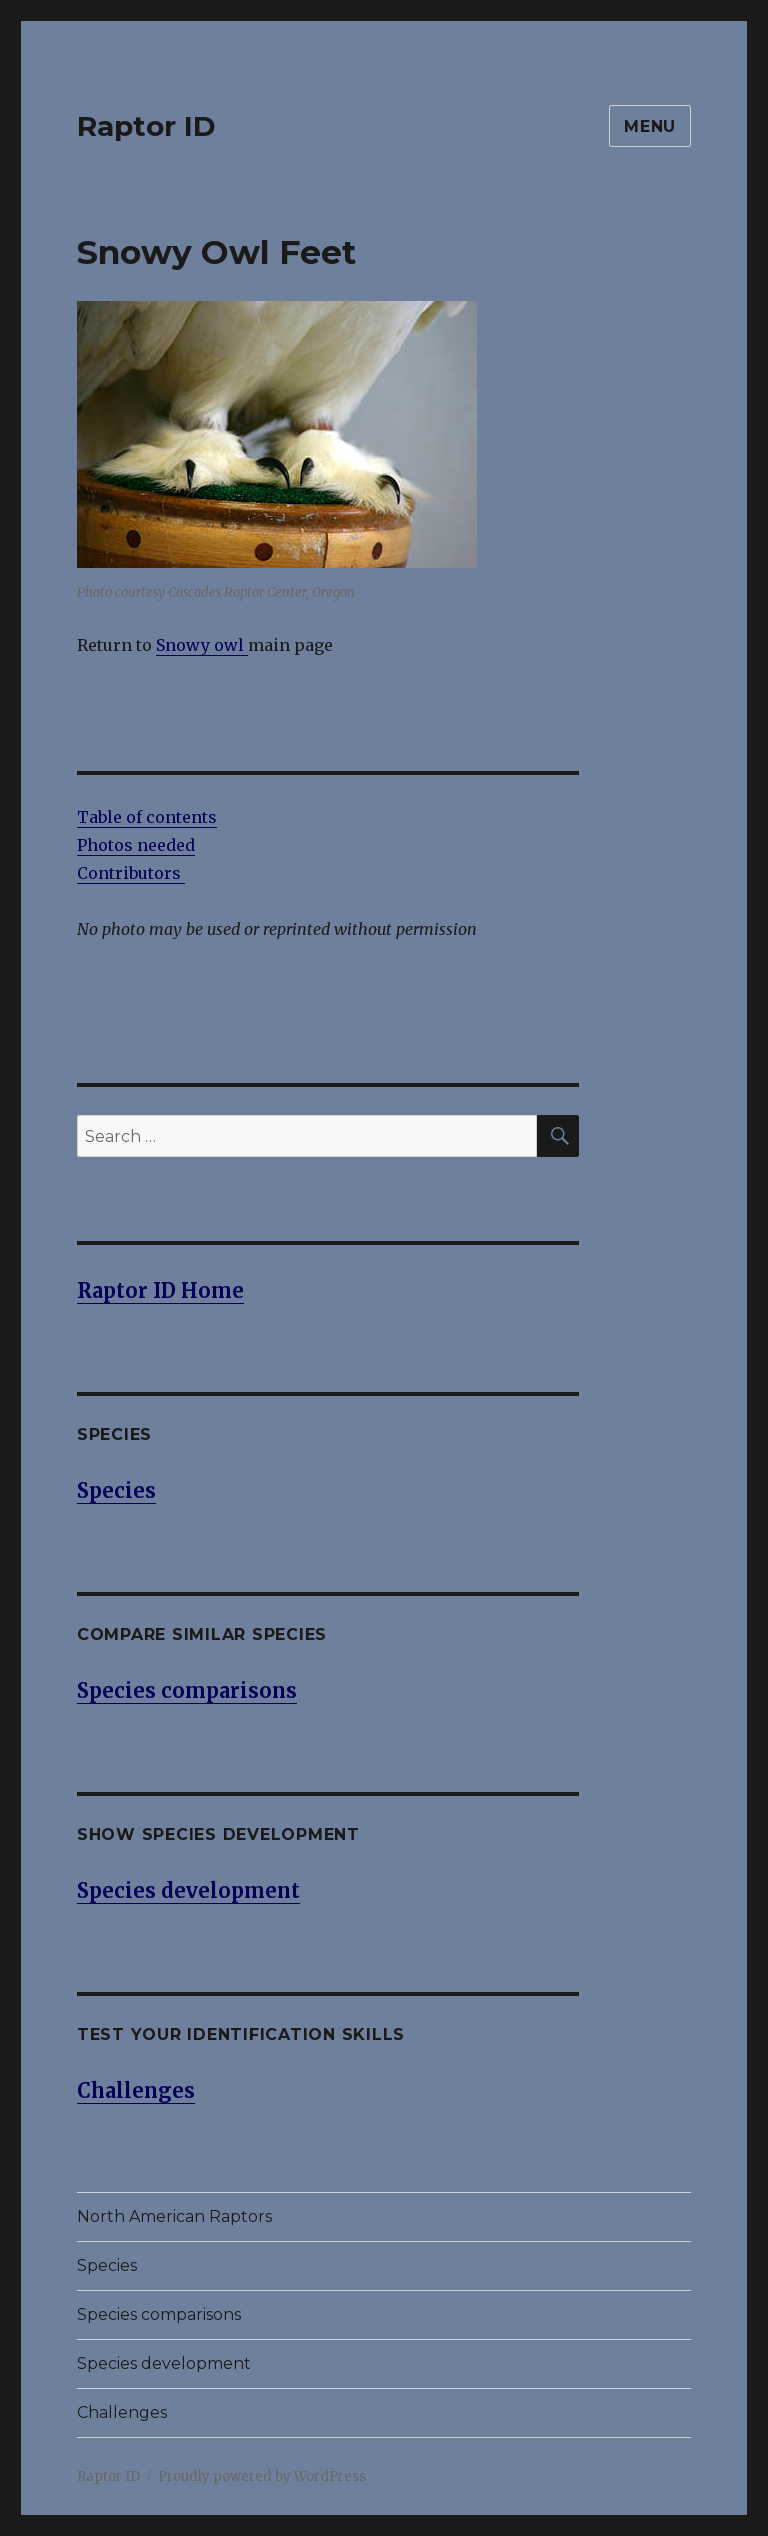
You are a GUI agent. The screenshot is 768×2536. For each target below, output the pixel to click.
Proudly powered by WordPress (262, 2476)
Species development (164, 2363)
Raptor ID (146, 126)
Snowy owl (202, 645)
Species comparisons (159, 2314)
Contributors (131, 873)
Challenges (122, 2412)
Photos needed (136, 845)
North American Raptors (174, 2216)
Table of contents (147, 817)
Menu (650, 126)
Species (107, 2265)
